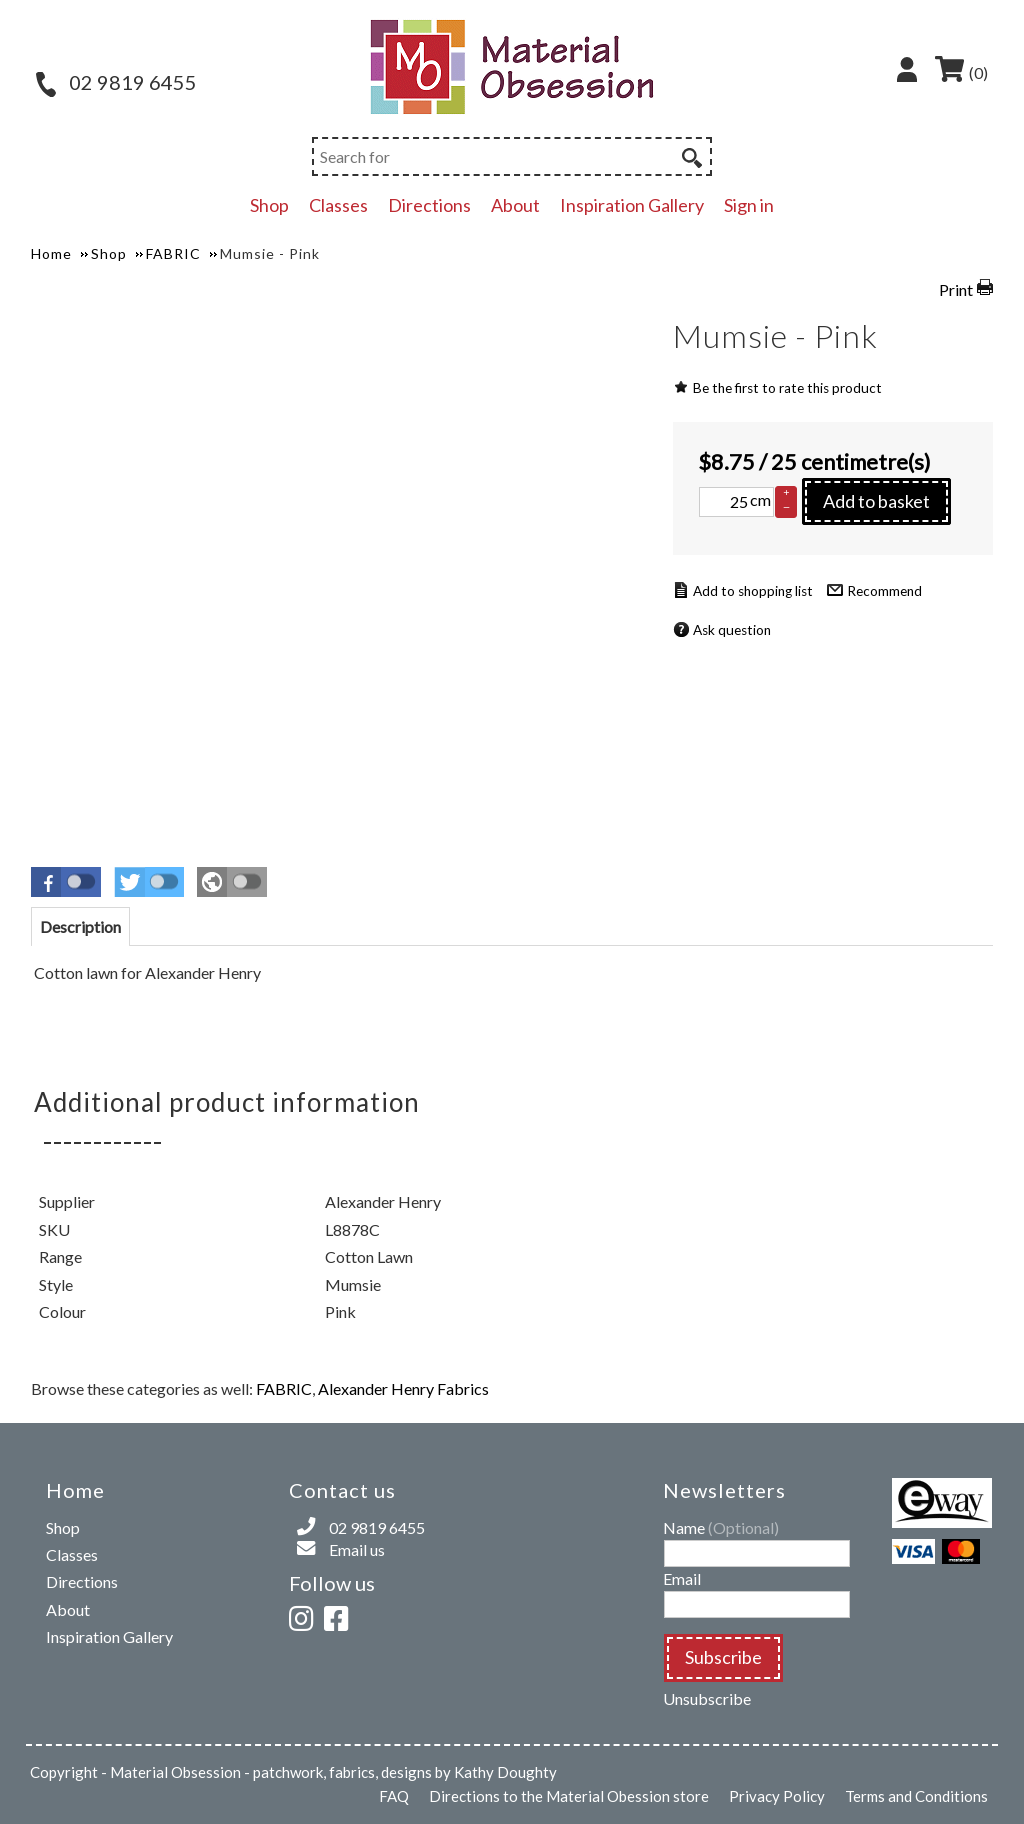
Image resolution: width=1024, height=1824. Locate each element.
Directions (429, 205)
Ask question (732, 630)
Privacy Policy (777, 1796)
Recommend (884, 591)
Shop (269, 205)
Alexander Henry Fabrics (403, 1388)
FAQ (394, 1796)
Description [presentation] (80, 926)
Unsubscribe (707, 1698)
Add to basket (876, 501)
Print (956, 289)
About (515, 205)
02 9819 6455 (116, 82)
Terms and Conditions (916, 1796)
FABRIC (284, 1388)
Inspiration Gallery (632, 205)
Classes (338, 205)
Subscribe (723, 1657)
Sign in (749, 205)
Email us (357, 1549)
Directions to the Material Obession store (569, 1796)
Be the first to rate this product (787, 388)
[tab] (80, 926)
